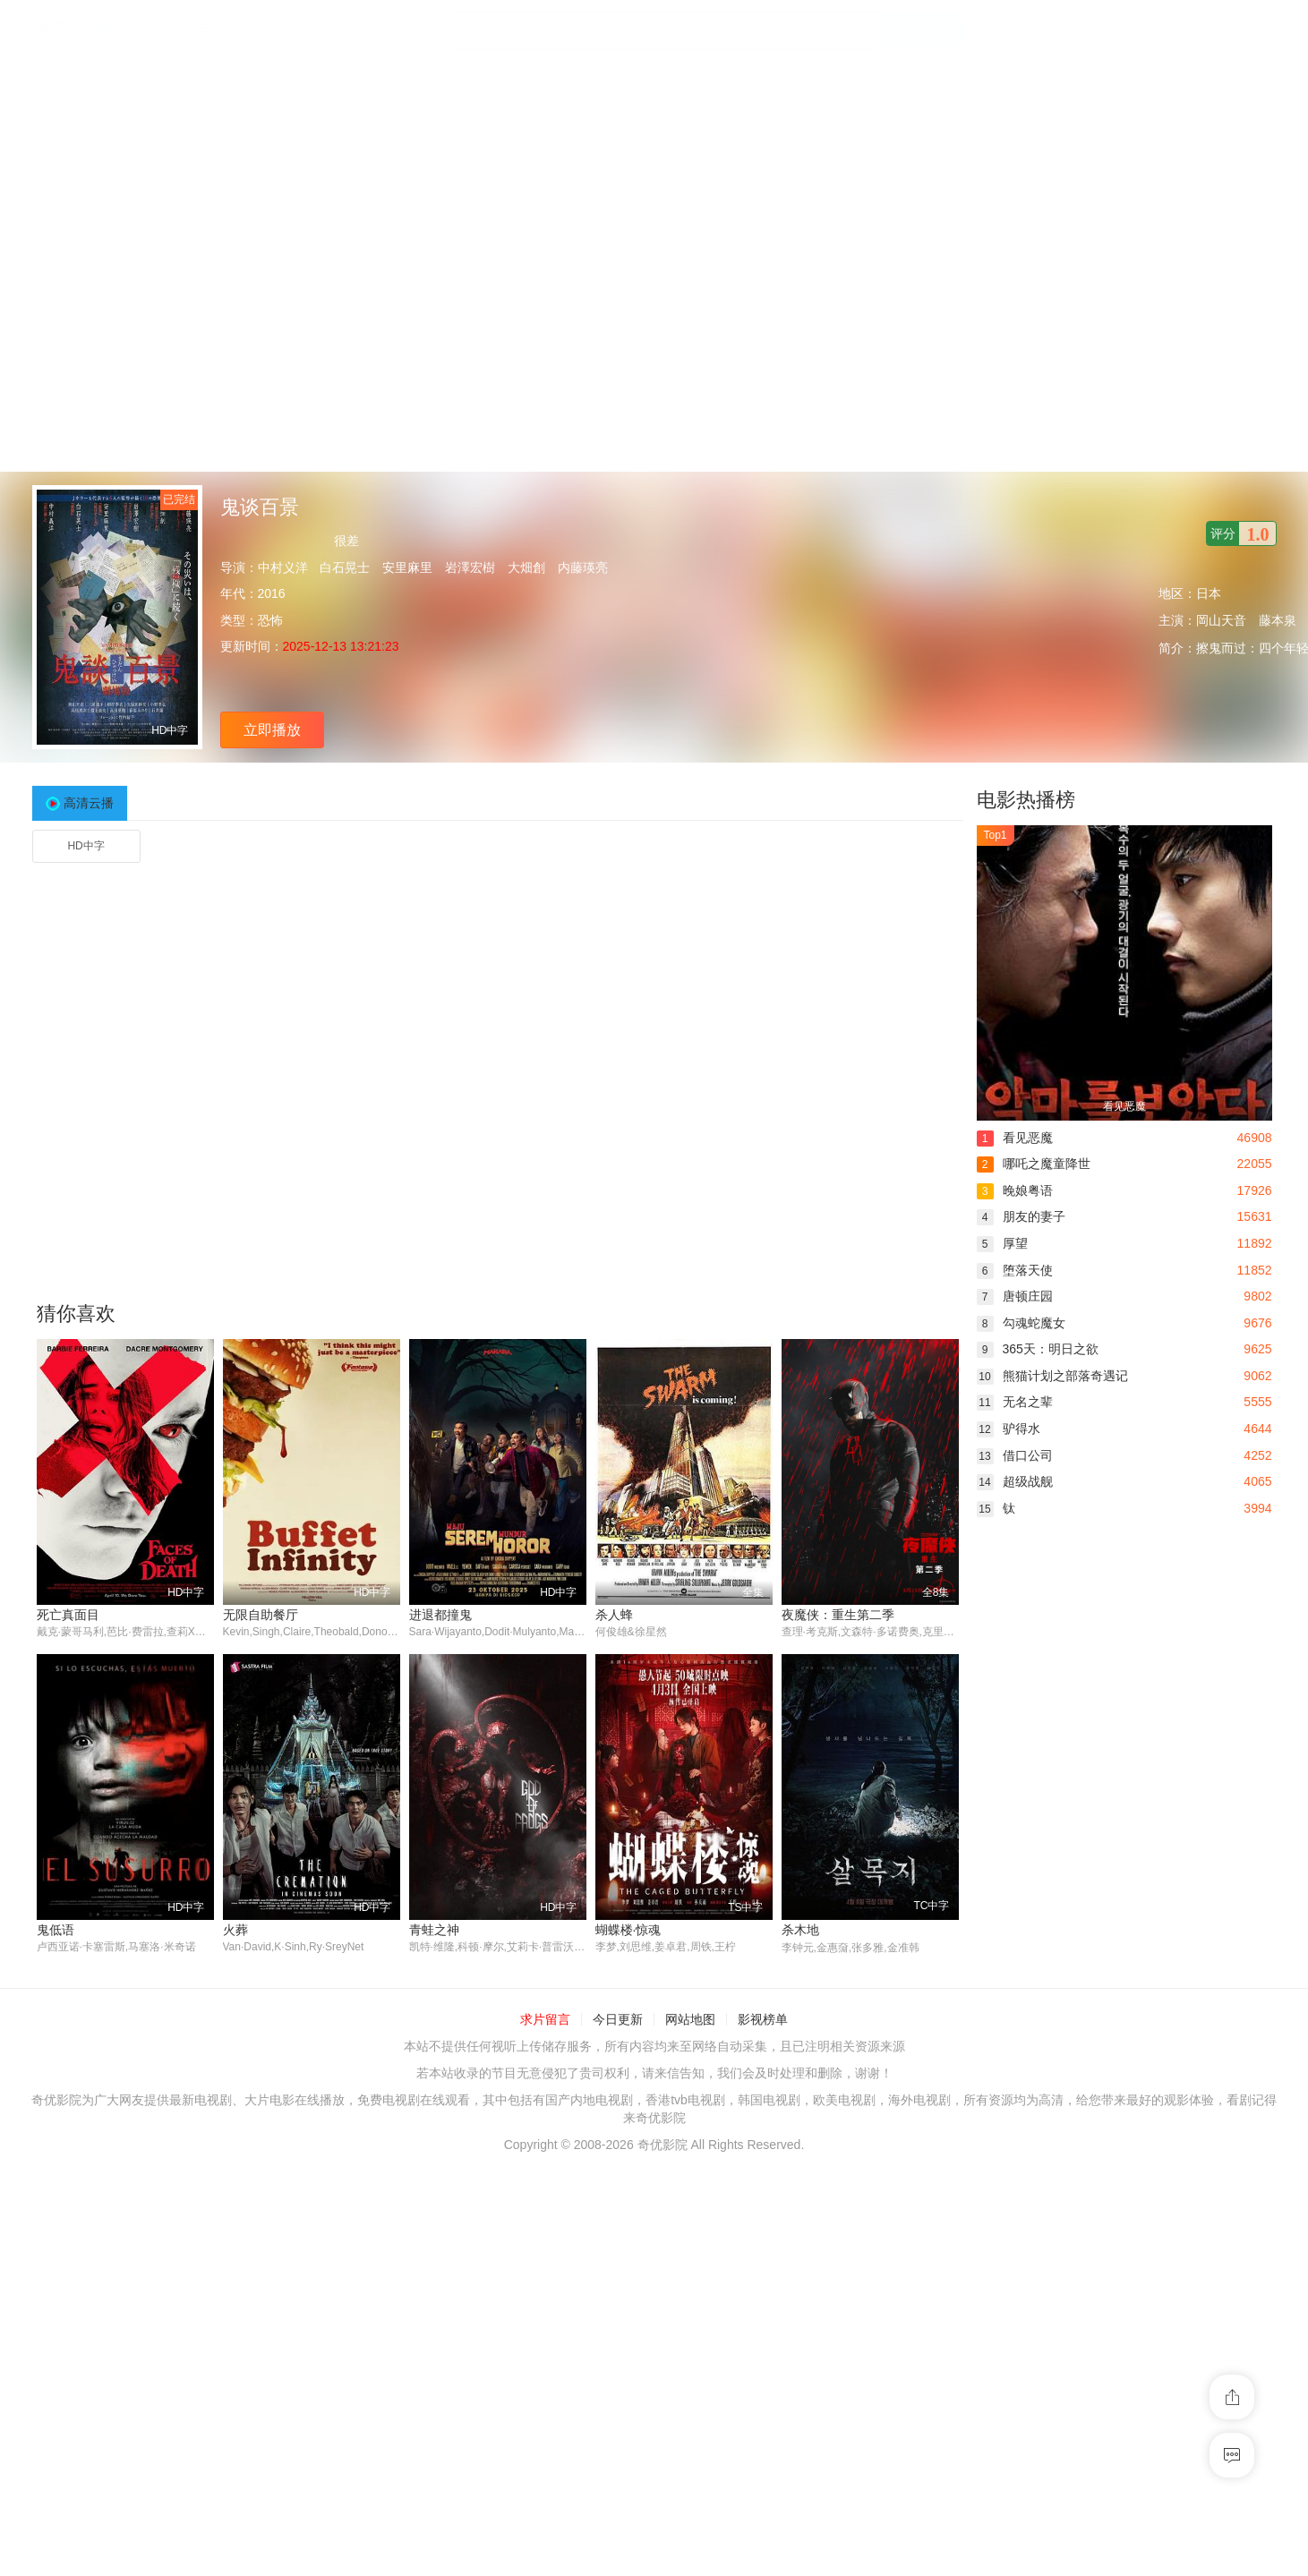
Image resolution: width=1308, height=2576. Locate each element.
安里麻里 (407, 567)
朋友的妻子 (1021, 1216)
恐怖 (270, 620)
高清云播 (89, 803)
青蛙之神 (434, 1930)
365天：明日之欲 (1038, 1349)
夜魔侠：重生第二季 (838, 1615)
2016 (272, 593)
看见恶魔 (1015, 1137)
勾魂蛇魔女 (1021, 1323)
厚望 (1002, 1243)
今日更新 (618, 2020)
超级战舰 (1015, 1481)
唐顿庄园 (1015, 1296)
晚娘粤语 (1015, 1190)
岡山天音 (1221, 620)
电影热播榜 (1026, 800)
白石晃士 (345, 567)
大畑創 (526, 567)
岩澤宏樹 (470, 567)
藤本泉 (1277, 620)
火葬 (235, 1930)
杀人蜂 (614, 1615)
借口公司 (1015, 1455)
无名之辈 (1015, 1402)
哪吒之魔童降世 (1033, 1163)
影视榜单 (763, 2020)
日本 (1208, 593)
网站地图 (690, 2020)
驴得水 (1008, 1428)
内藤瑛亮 (583, 567)
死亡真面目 (68, 1615)
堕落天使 (1015, 1270)
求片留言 (545, 2020)
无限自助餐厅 (260, 1615)
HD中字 (85, 846)
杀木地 (800, 1930)
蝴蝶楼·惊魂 (628, 1930)
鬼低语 (55, 1930)
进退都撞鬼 (440, 1615)
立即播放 (272, 730)
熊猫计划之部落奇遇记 (1052, 1376)
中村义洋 (283, 567)
